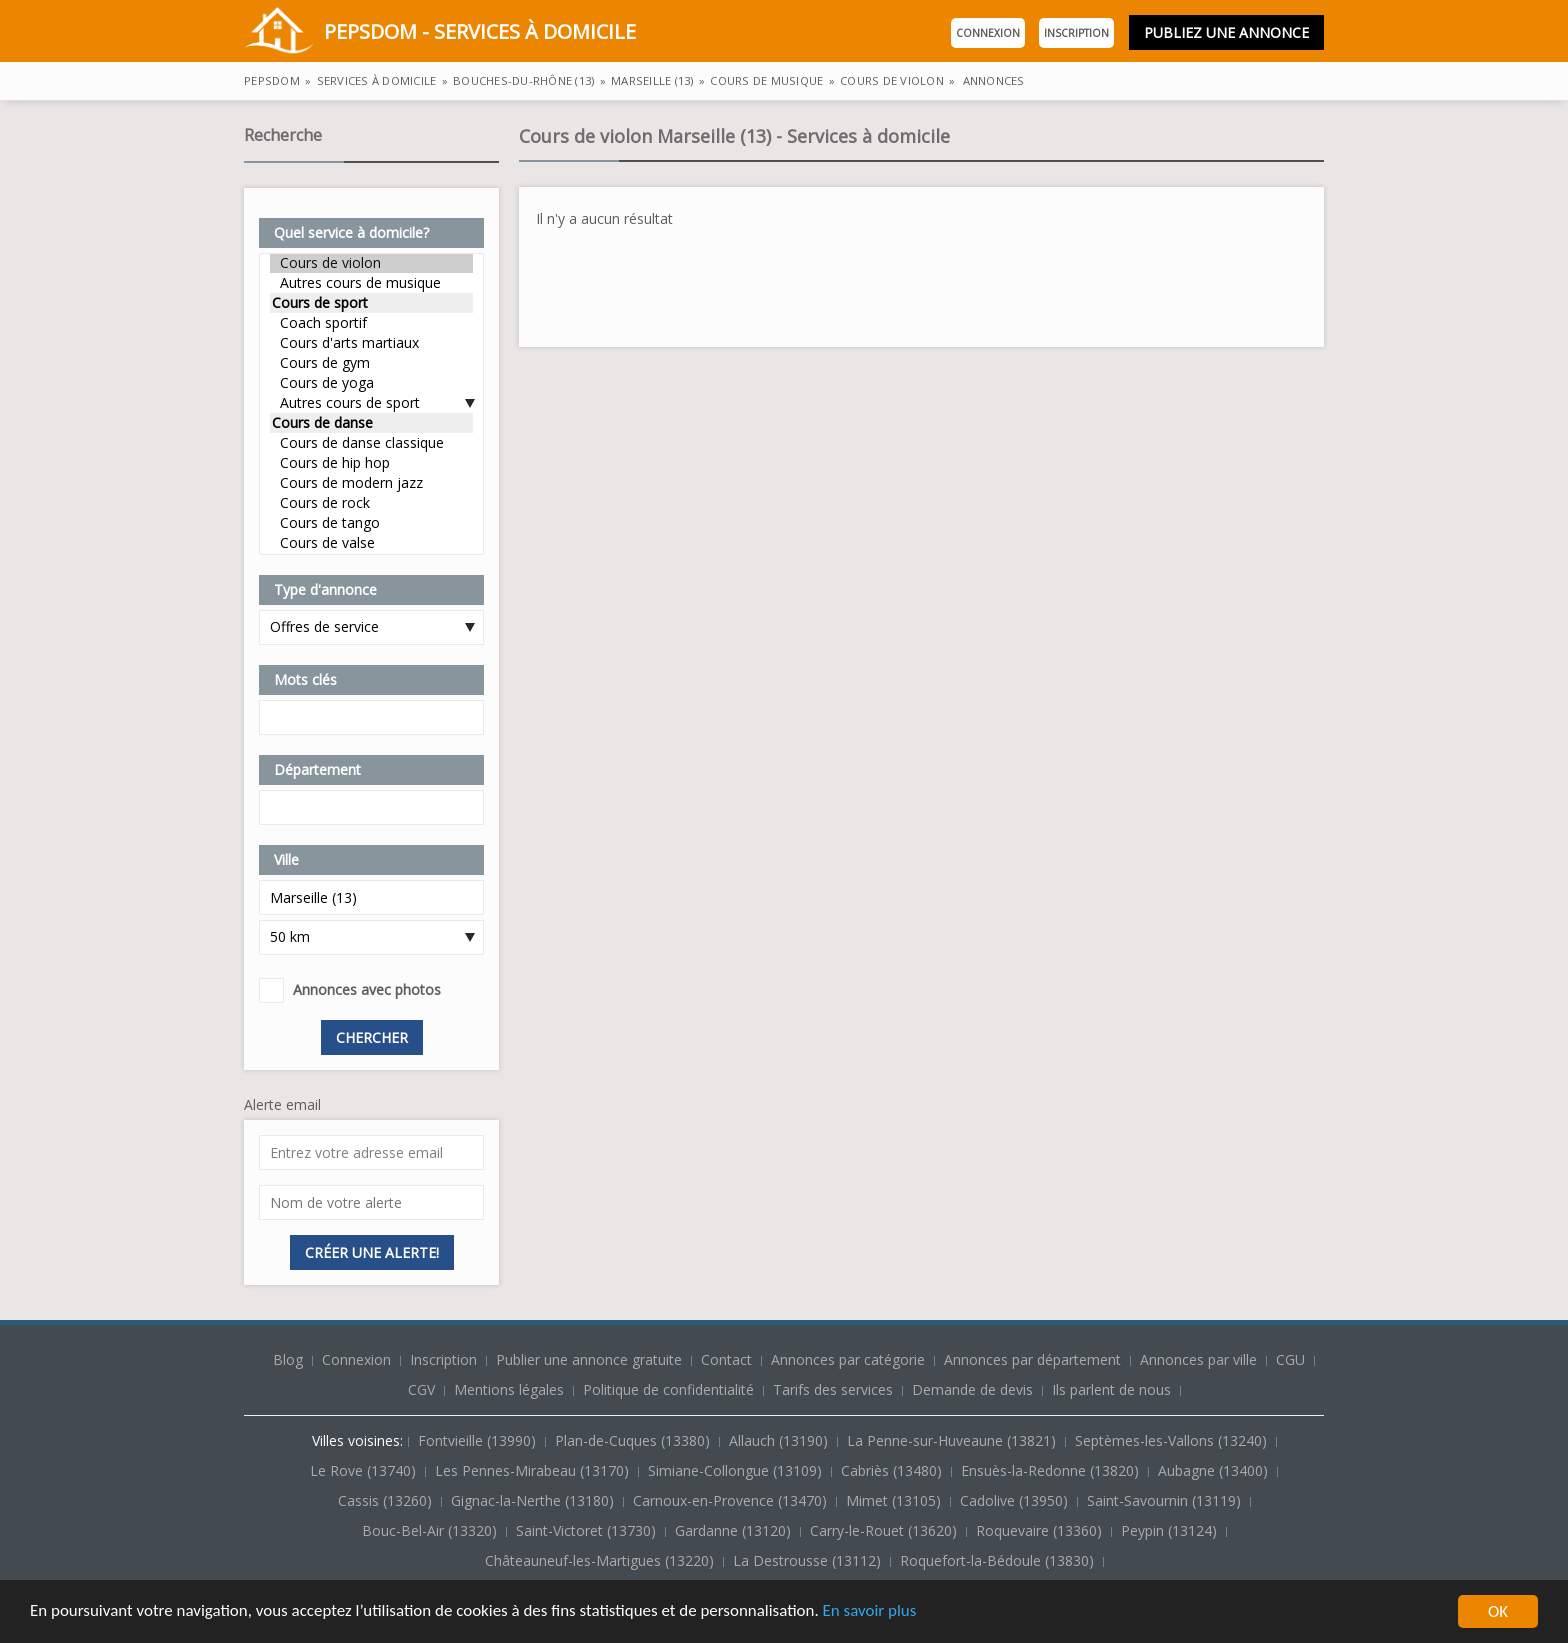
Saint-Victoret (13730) (588, 1530)
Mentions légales (509, 1389)
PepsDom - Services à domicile (440, 33)
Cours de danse (371, 423)
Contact (728, 1359)
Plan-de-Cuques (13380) (634, 1440)
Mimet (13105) (895, 1500)
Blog (290, 1359)
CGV (421, 1389)
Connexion (988, 33)
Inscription (1076, 33)
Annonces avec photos (367, 989)
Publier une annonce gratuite (591, 1359)
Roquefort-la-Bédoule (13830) (999, 1560)
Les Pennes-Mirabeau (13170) (534, 1470)
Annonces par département (1032, 1359)
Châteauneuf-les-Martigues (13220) (601, 1560)
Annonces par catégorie (848, 1359)
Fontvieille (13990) (479, 1440)
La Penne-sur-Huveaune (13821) (953, 1440)
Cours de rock (371, 503)
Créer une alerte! (372, 1252)
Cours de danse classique (371, 443)
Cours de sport (371, 303)
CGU (1290, 1359)
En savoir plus (872, 1613)
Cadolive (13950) (1016, 1500)
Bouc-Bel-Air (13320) (431, 1530)
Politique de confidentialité (668, 1389)
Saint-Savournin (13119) (1166, 1500)
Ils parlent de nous (1111, 1389)
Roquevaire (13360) (1041, 1530)
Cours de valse (371, 543)
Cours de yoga (371, 383)
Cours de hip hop (371, 463)
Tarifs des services (833, 1389)
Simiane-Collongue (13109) (737, 1470)
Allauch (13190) (780, 1440)
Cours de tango (371, 523)
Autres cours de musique (371, 283)
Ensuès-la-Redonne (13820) (1052, 1470)
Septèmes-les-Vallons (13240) (1173, 1440)
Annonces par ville (1198, 1359)
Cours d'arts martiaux (371, 343)
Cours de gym (371, 363)
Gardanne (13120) (735, 1530)
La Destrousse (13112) (809, 1560)
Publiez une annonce (1226, 32)
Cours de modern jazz (371, 483)
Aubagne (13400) (1215, 1470)
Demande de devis (972, 1389)
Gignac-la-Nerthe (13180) (534, 1500)
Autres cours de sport (371, 403)
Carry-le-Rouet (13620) (885, 1530)
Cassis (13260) (387, 1500)
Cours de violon (371, 263)
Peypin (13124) (1171, 1530)
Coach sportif (371, 323)
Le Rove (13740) (365, 1470)
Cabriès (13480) (893, 1470)
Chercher (372, 1037)
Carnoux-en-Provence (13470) (732, 1500)
